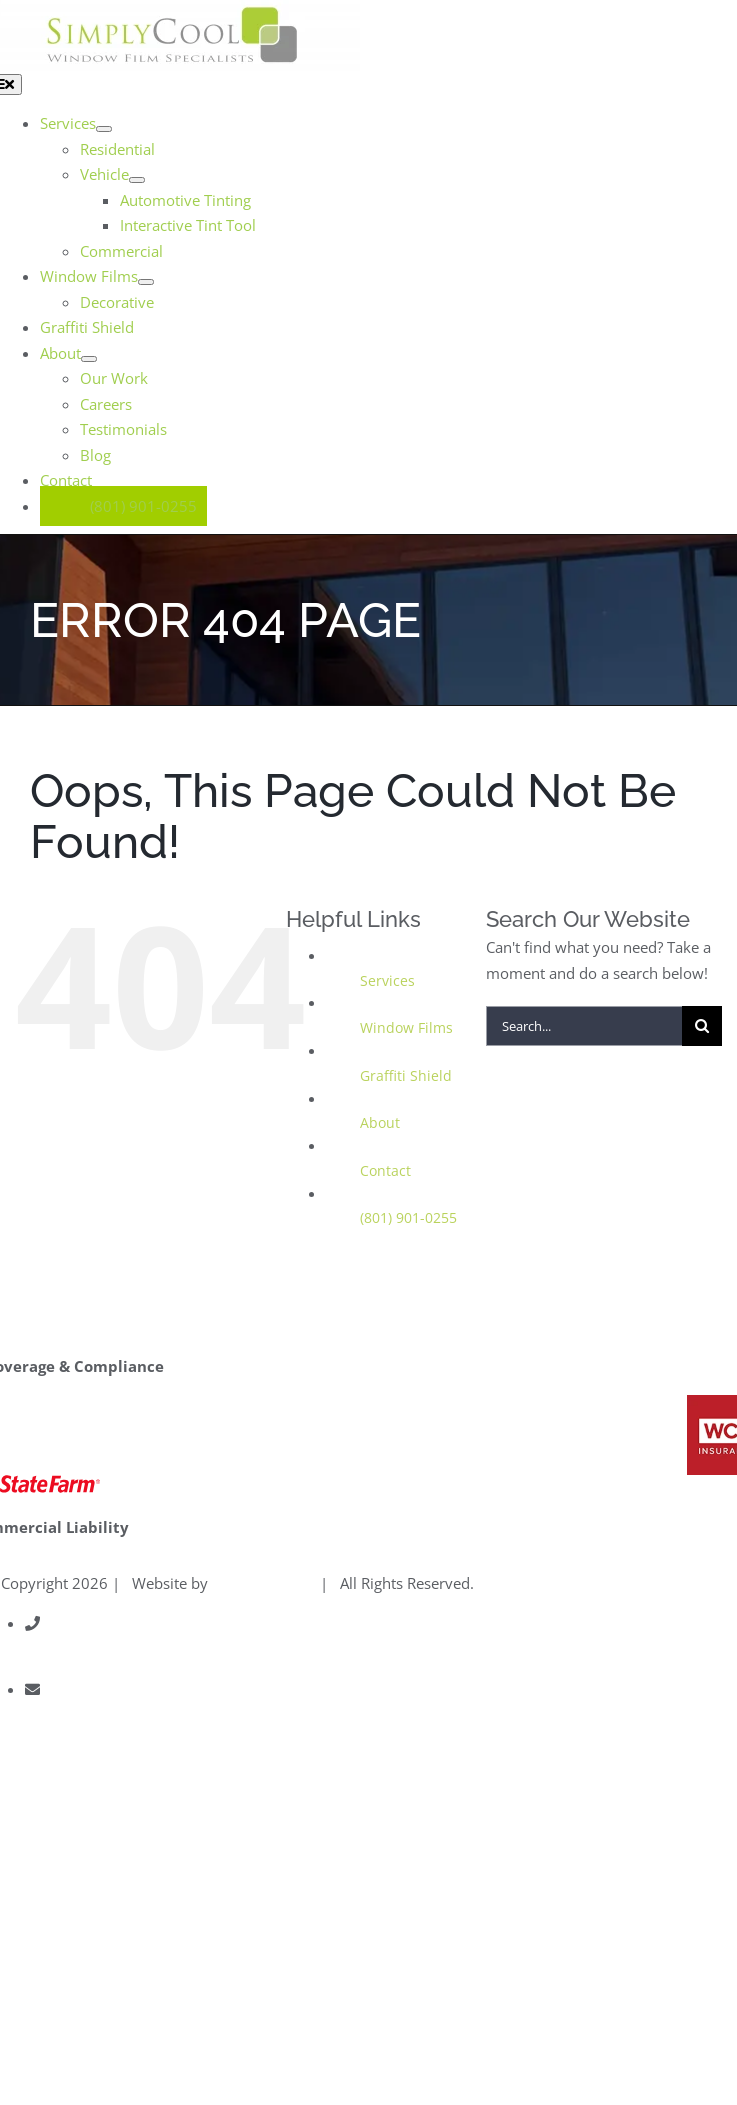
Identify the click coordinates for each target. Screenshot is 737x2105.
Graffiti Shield (406, 1075)
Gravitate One (260, 1583)
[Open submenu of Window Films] (146, 282)
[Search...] (584, 1026)
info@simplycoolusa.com (111, 1715)
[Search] (702, 1026)
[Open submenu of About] (89, 359)
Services (387, 980)
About (380, 1122)
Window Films (406, 1027)
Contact (385, 1170)
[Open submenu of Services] (104, 129)
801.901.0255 (74, 1649)
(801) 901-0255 (408, 1217)
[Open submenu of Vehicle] (137, 180)
